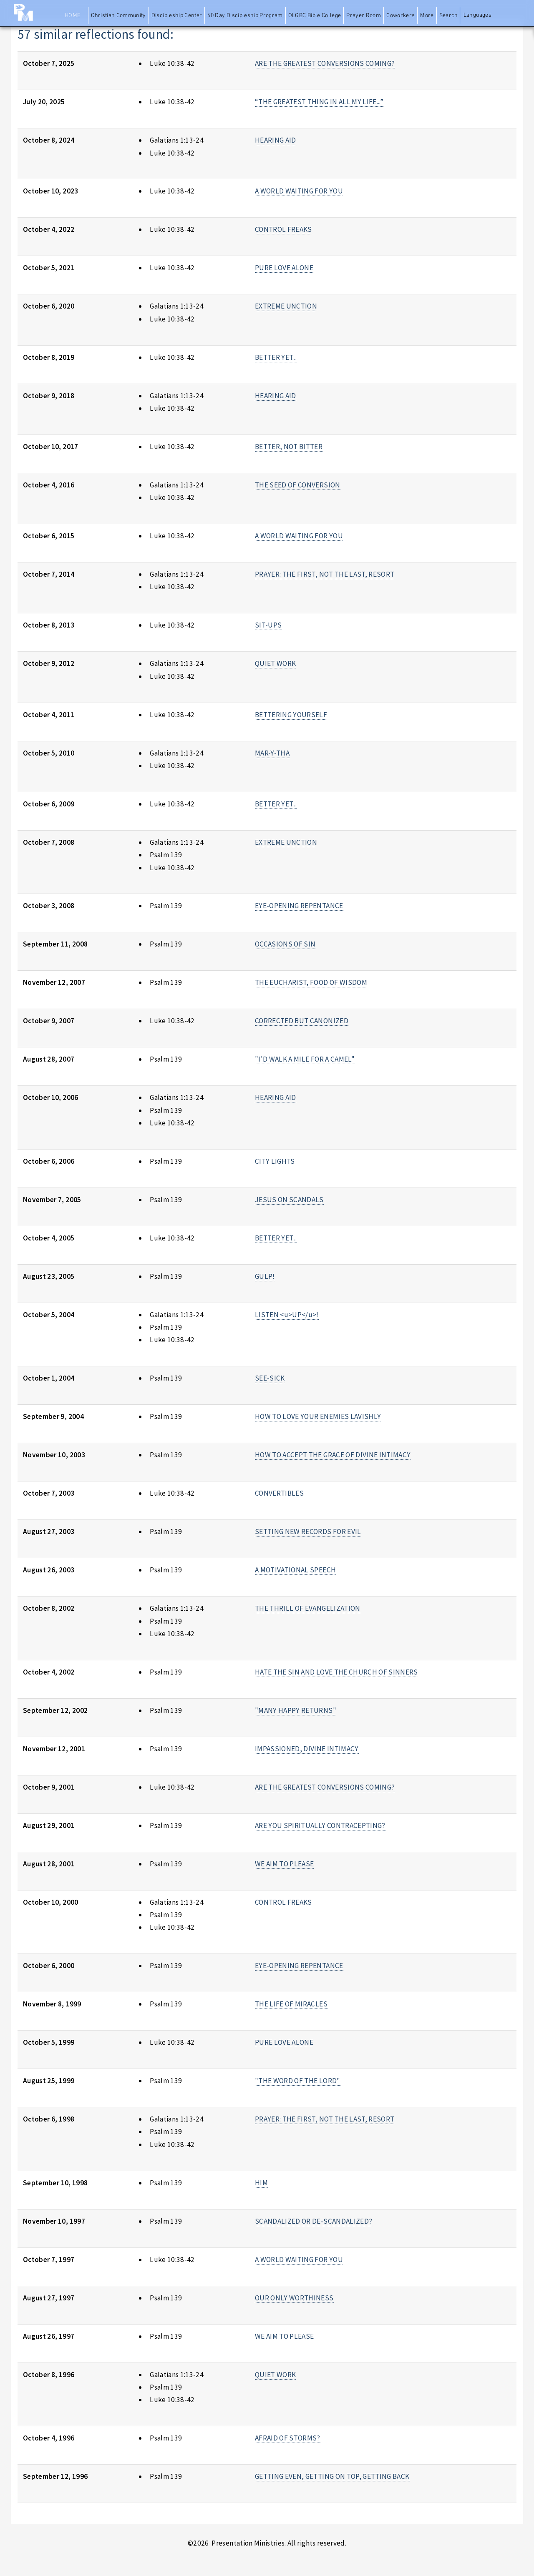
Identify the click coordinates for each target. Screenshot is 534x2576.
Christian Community (118, 15)
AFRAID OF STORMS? (287, 2438)
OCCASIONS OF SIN (285, 944)
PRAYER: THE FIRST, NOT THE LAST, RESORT (325, 574)
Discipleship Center (176, 15)
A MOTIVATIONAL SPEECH (295, 1569)
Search (448, 15)
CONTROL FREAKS (283, 229)
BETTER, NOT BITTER (288, 446)
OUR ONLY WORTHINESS (294, 2297)
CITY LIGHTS (275, 1161)
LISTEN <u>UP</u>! (287, 1314)
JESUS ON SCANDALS (289, 1199)
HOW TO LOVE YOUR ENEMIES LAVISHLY (318, 1416)
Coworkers (400, 15)
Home (73, 15)
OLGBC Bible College (314, 15)
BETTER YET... (276, 357)
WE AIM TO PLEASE (284, 1863)
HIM (261, 2182)
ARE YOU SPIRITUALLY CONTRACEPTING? (320, 1825)
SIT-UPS (268, 625)
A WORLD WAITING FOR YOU (299, 191)
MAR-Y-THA (272, 753)
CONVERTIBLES (279, 1493)
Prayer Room (363, 15)
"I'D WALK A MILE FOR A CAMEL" (305, 1059)
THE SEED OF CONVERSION (297, 485)
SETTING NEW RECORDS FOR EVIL (308, 1531)
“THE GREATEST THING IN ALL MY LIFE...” (319, 101)
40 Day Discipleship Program (244, 15)
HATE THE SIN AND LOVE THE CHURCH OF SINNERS (336, 1672)
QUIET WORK (275, 663)
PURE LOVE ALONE (284, 267)
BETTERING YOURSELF (291, 714)
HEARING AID (275, 140)
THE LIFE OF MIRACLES (291, 2004)
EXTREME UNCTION (286, 306)
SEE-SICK (270, 1378)
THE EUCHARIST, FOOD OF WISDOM (311, 982)
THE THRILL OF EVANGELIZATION (307, 1608)
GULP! (265, 1276)
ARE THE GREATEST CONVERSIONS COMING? (325, 63)
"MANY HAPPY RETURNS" (295, 1710)
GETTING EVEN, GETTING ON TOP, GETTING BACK (332, 2476)
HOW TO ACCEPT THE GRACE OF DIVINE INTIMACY (333, 1454)
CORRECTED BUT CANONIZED (301, 1020)
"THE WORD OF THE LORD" (297, 2080)
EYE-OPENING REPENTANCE (299, 905)
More (426, 15)
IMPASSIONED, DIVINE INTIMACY (307, 1748)
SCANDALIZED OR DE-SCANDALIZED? (313, 2221)
